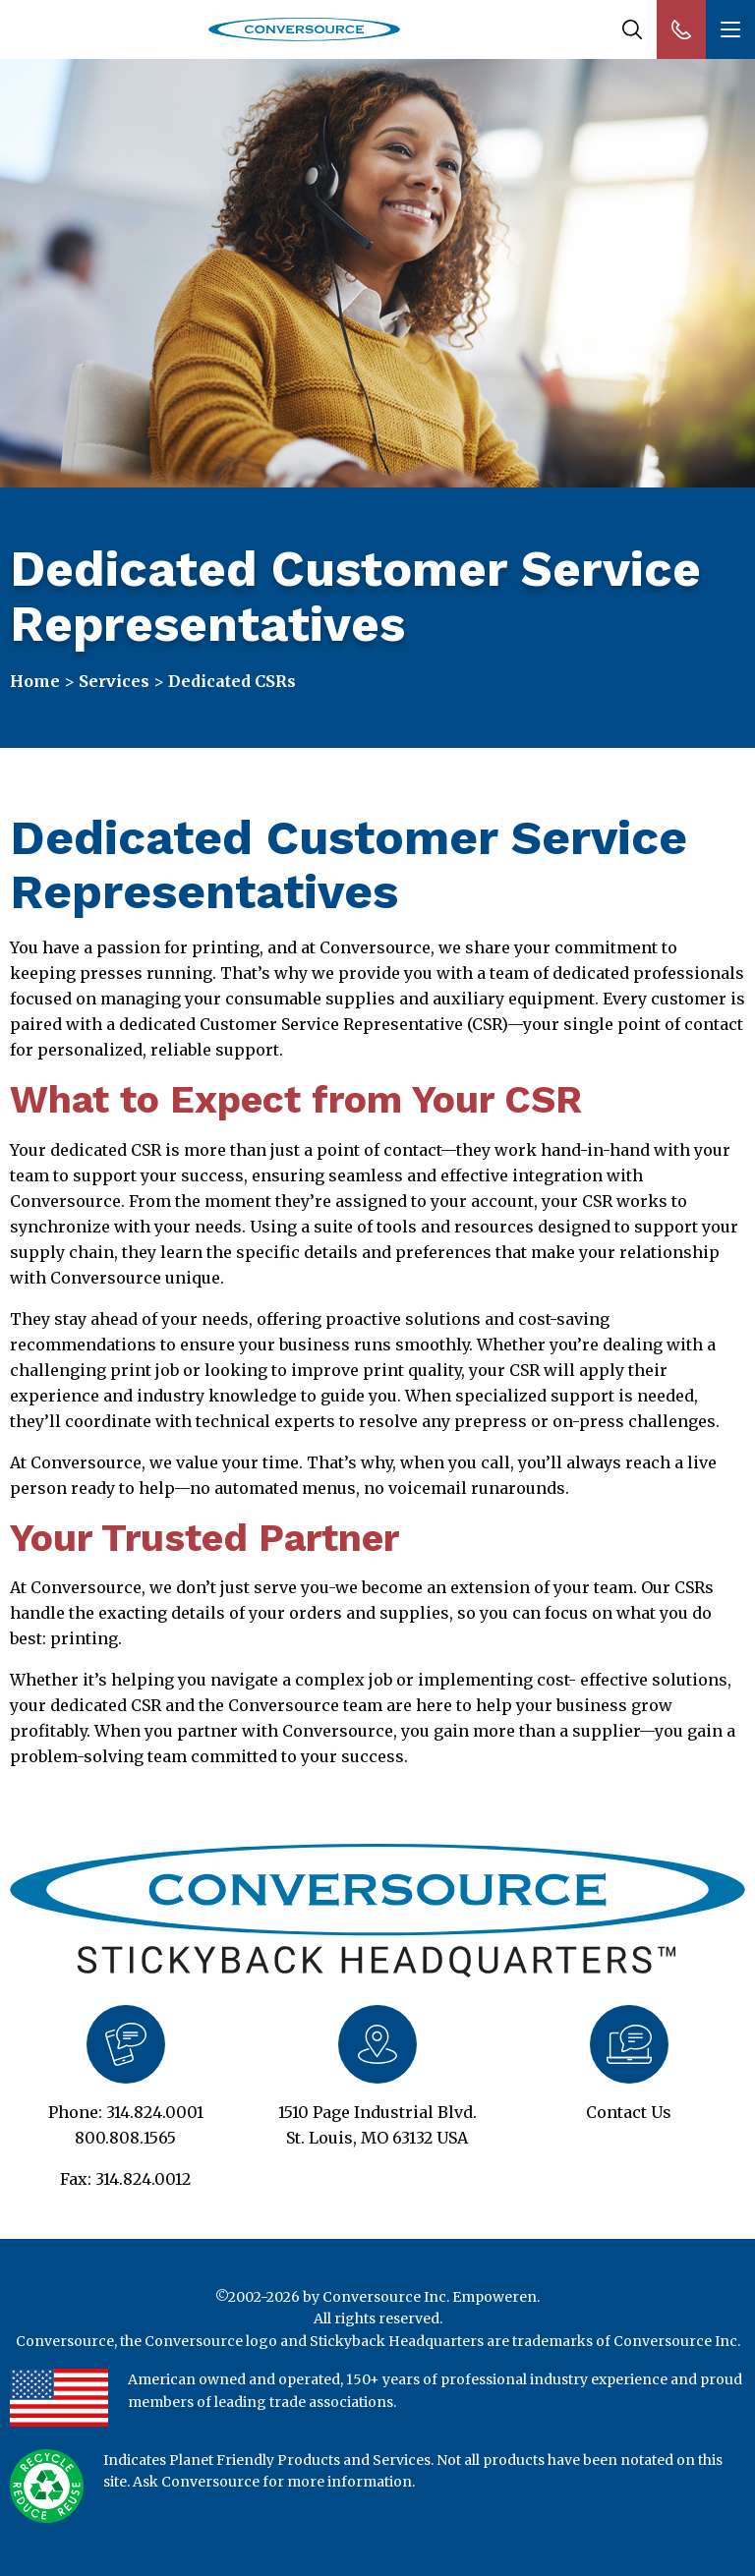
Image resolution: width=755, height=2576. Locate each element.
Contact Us (628, 2112)
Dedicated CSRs (232, 681)
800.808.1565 (125, 2137)
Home (35, 681)
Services (114, 681)
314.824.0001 (154, 2112)
